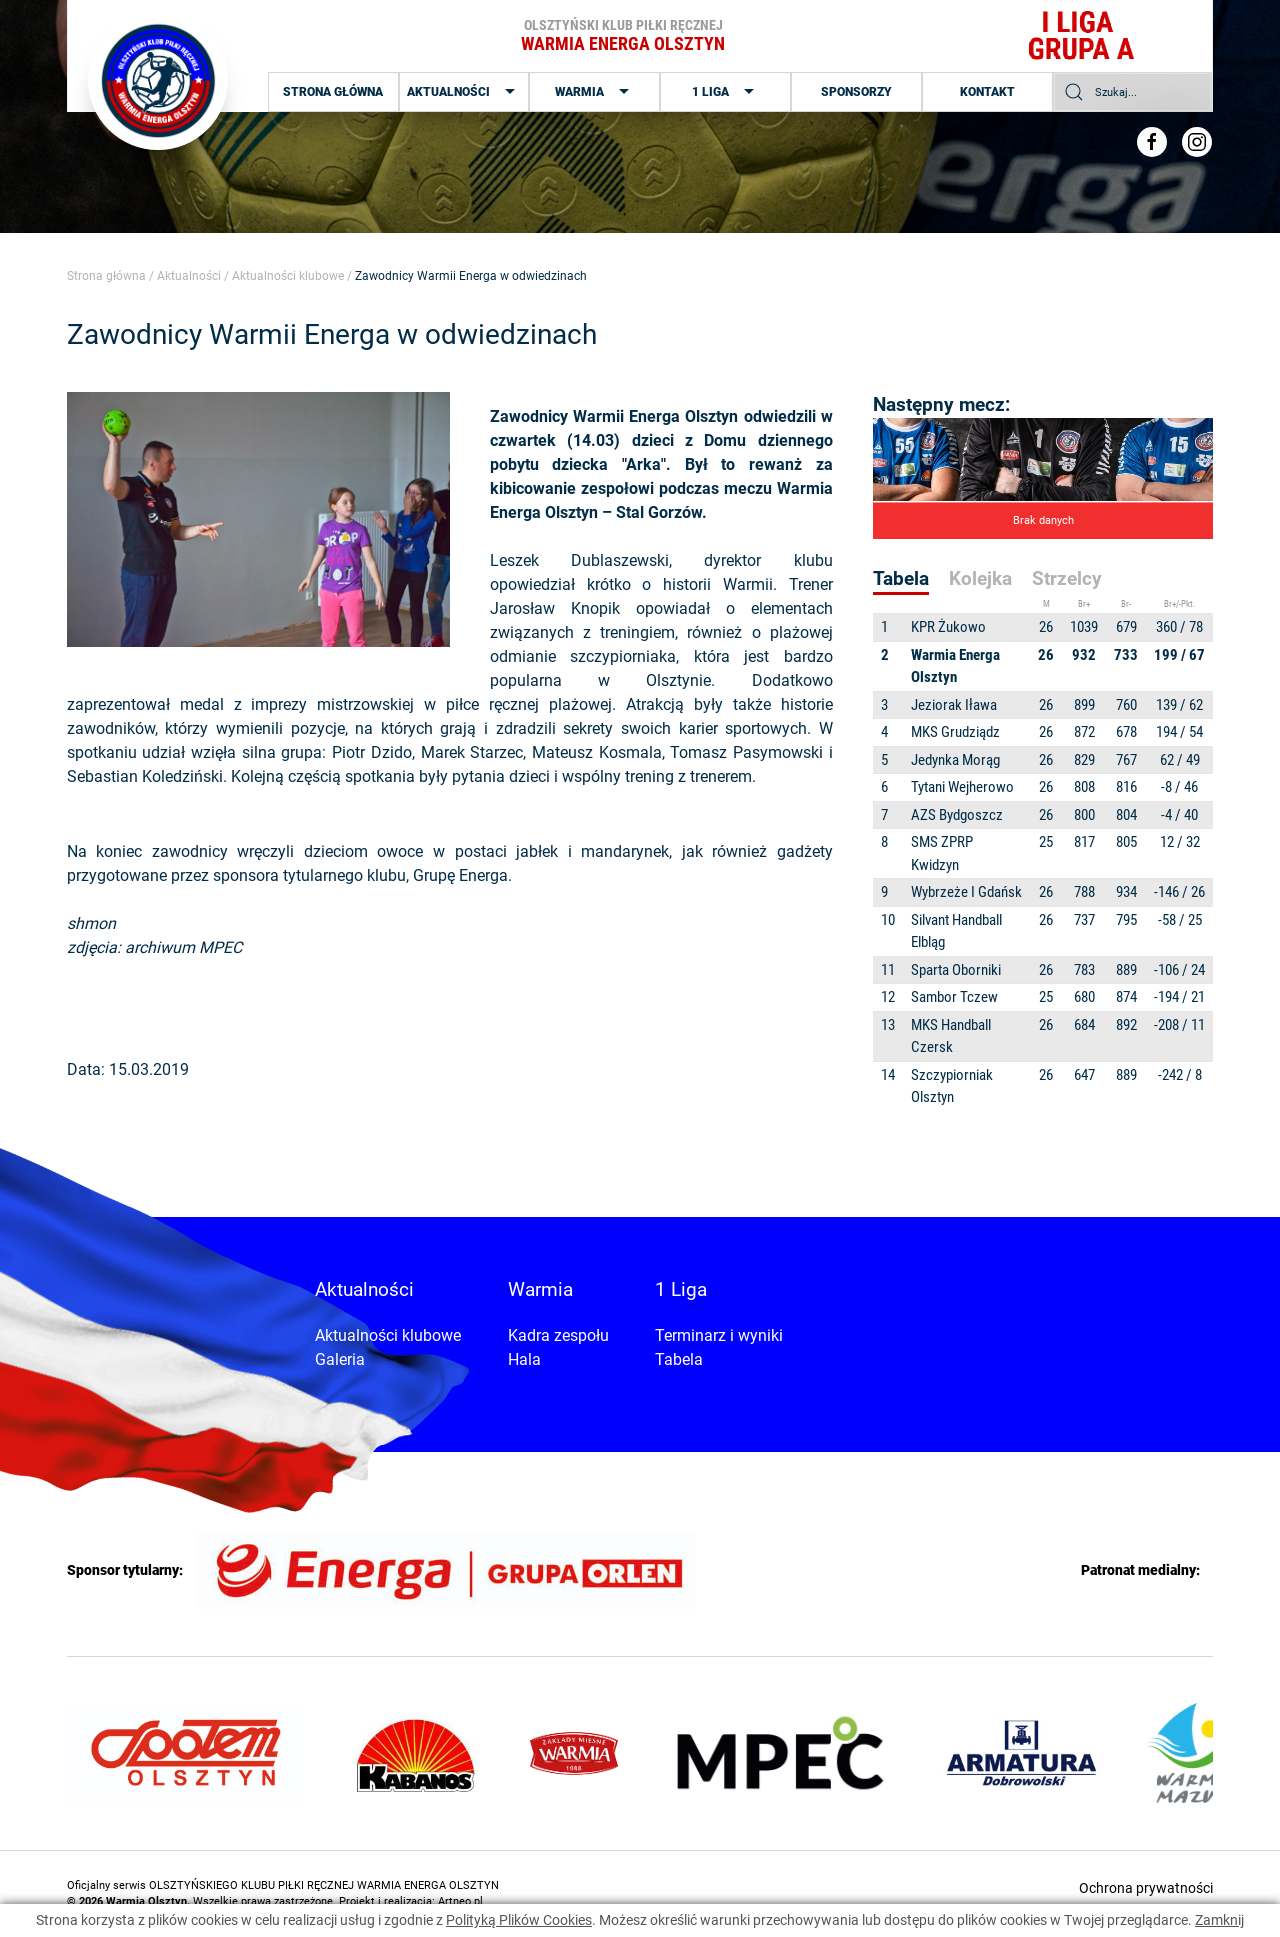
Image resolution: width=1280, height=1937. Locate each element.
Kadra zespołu (558, 1335)
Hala (524, 1359)
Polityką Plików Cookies (519, 1920)
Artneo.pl (460, 1901)
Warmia (594, 92)
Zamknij (1219, 1920)
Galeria (340, 1359)
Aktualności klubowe (288, 276)
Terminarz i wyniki (719, 1335)
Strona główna (333, 92)
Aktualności (463, 92)
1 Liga (725, 92)
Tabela (679, 1359)
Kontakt (987, 92)
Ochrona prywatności (1146, 1888)
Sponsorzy (856, 92)
